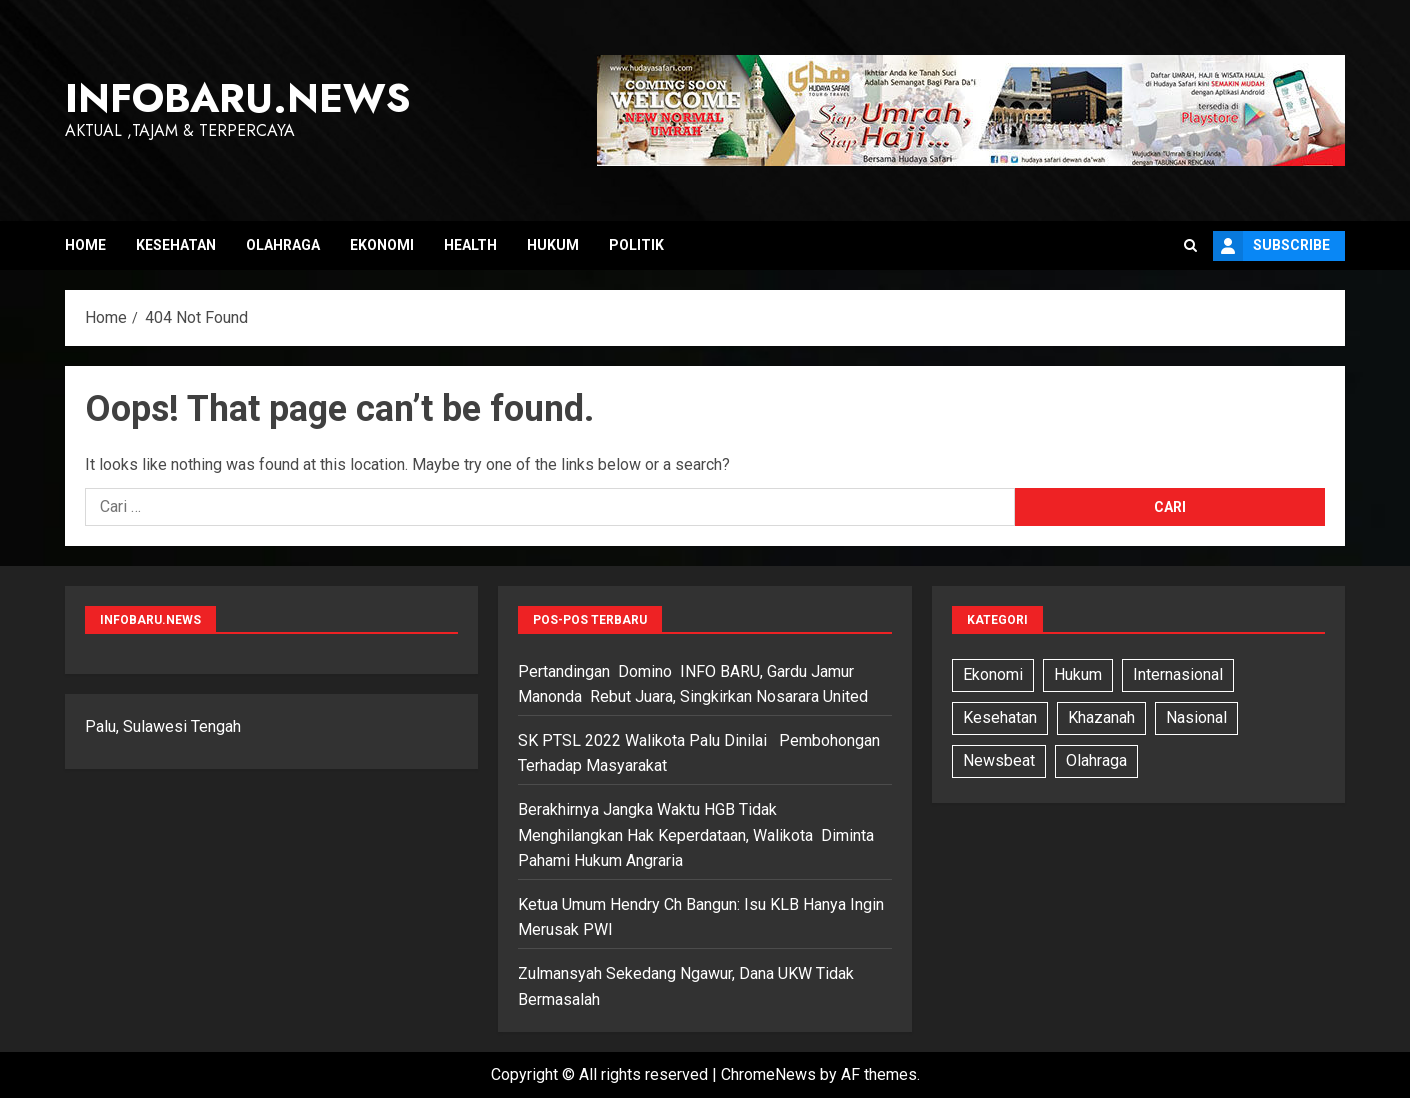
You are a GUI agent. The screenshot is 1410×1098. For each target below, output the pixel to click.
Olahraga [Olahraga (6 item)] (1096, 760)
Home (85, 245)
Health (470, 245)
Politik (636, 245)
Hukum (553, 245)
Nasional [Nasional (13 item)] (1196, 717)
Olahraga (283, 245)
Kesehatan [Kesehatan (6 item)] (1000, 717)
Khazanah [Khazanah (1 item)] (1101, 717)
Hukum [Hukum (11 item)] (1078, 674)
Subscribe (1271, 246)
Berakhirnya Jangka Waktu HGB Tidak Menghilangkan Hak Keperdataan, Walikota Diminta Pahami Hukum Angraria (696, 835)
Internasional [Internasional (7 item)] (1178, 674)
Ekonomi (382, 245)
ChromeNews (768, 1074)
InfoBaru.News (238, 98)
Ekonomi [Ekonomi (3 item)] (993, 674)
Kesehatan (176, 245)
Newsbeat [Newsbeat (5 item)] (999, 760)
